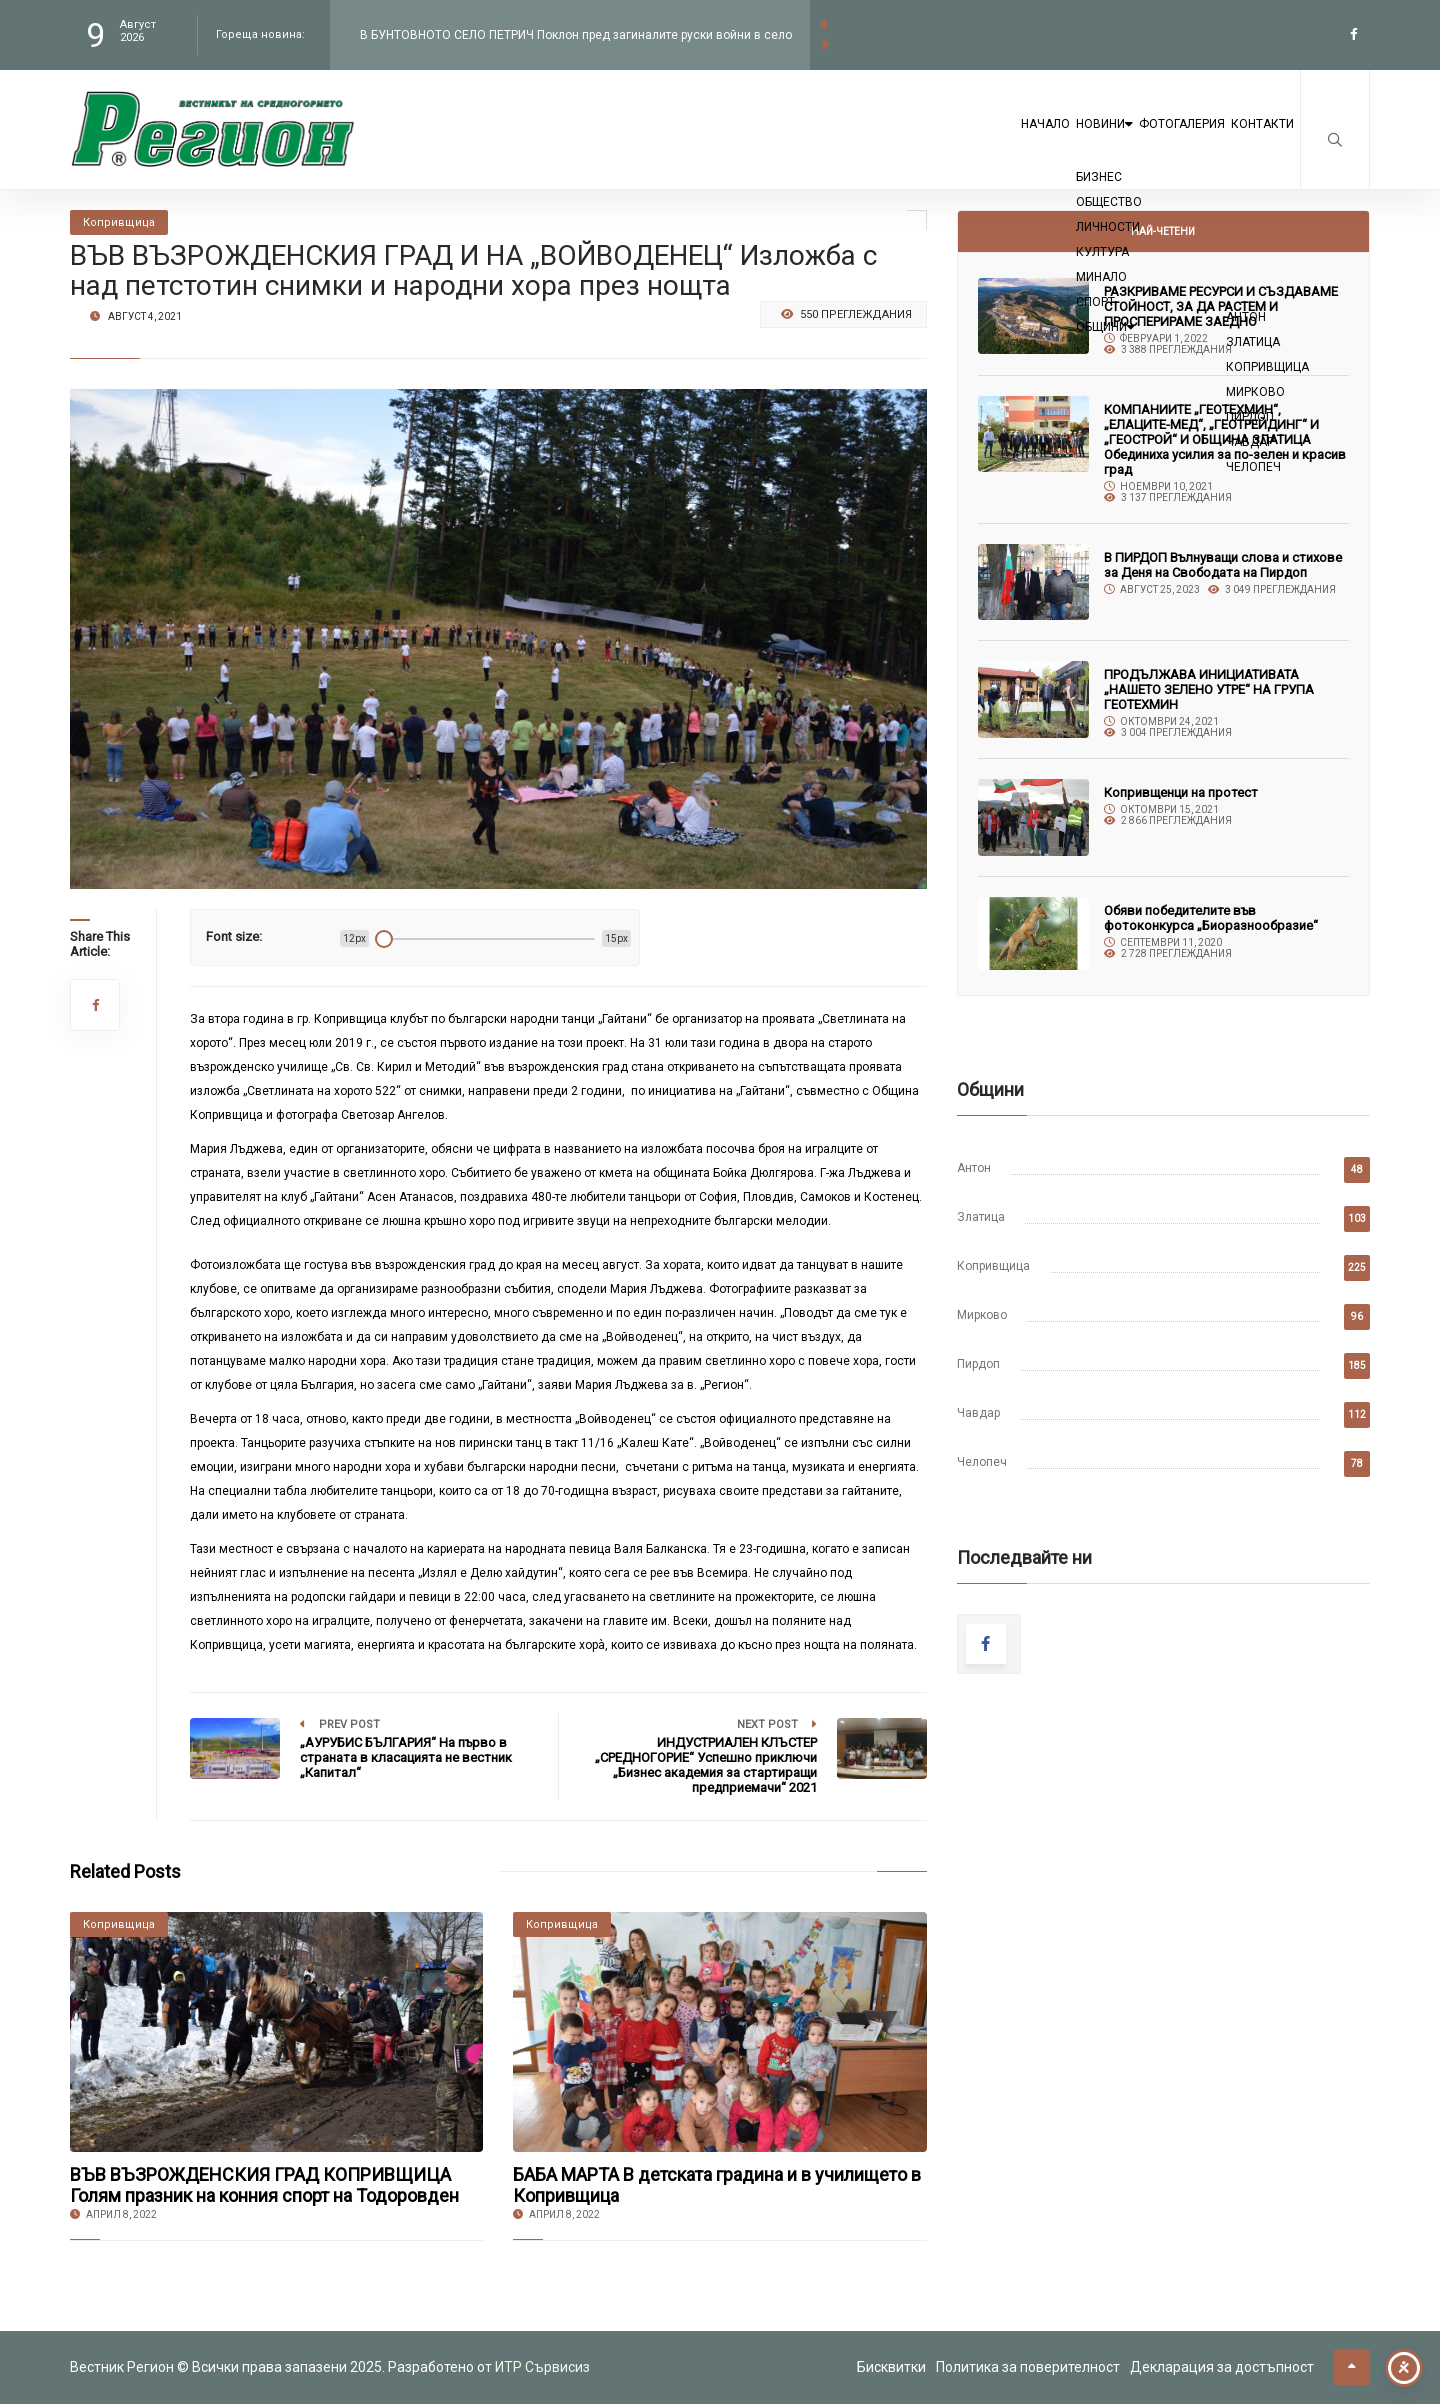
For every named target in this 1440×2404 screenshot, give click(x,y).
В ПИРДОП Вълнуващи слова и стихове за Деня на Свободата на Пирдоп (1223, 565)
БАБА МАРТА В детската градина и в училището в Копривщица (717, 2185)
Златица (981, 1217)
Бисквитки (891, 2367)
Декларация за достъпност (1222, 2367)
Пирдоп (978, 1364)
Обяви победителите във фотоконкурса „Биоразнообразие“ (1211, 918)
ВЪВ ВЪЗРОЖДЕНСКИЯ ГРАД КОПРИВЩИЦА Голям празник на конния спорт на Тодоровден (264, 2185)
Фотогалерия (1132, 142)
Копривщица (993, 1266)
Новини (1017, 142)
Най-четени (1163, 231)
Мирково (982, 1315)
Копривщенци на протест (1181, 792)
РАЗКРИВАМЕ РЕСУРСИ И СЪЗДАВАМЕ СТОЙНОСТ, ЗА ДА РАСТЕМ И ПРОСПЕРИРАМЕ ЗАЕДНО (1221, 306)
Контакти (1246, 142)
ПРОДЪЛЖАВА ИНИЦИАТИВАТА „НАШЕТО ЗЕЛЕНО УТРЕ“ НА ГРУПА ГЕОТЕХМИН (1209, 689)
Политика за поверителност (1028, 2367)
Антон (974, 1168)
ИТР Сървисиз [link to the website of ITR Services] (542, 2367)
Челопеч (982, 1462)
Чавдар (978, 1413)
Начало (923, 142)
